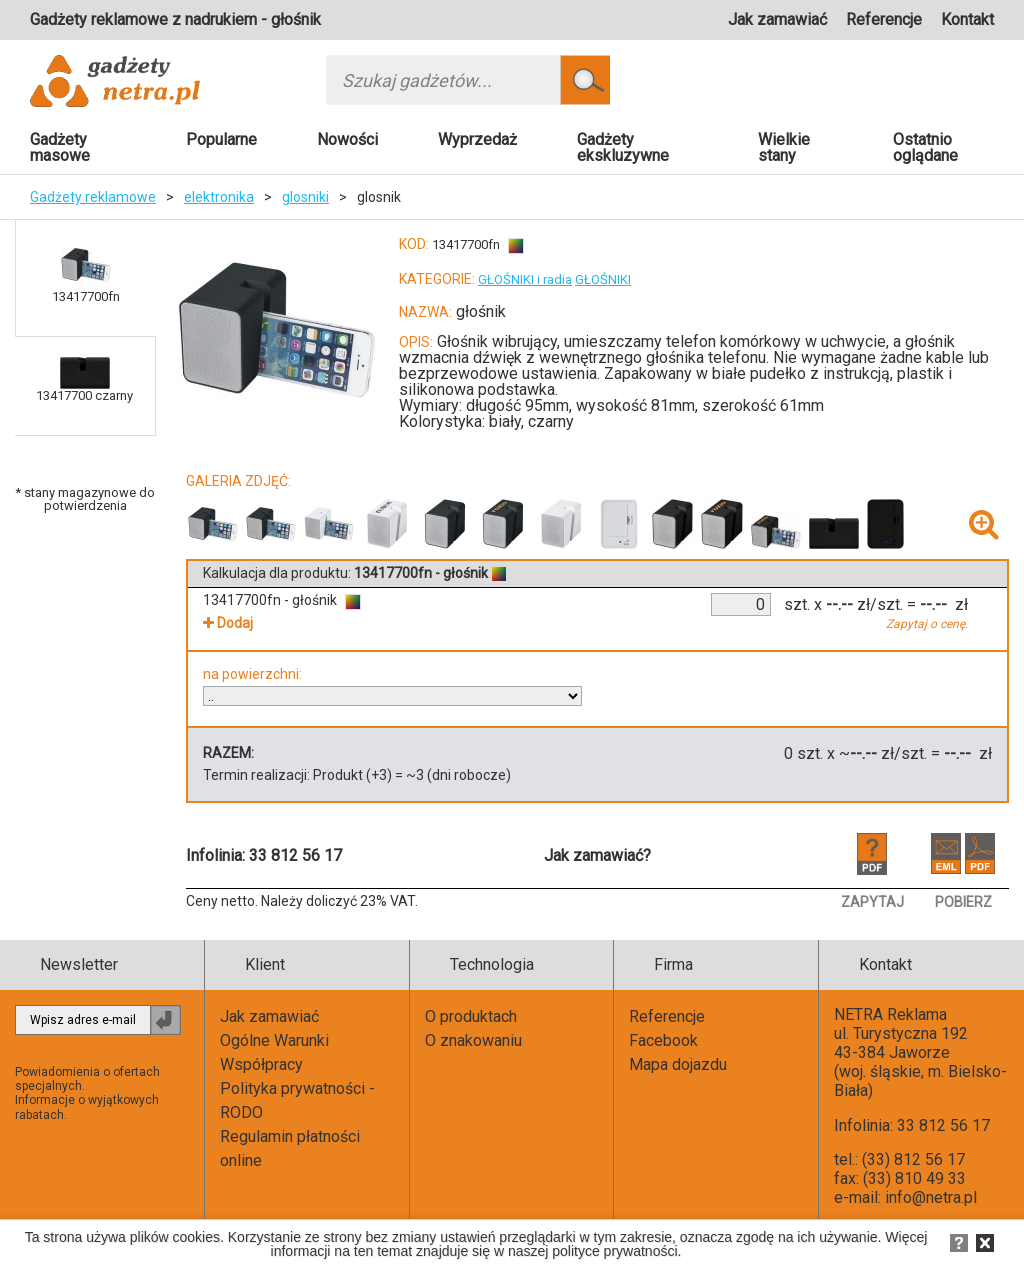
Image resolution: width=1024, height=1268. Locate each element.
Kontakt (967, 19)
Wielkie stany (784, 147)
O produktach (471, 1016)
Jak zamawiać (777, 19)
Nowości (347, 139)
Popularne (221, 139)
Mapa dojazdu (678, 1064)
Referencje (884, 19)
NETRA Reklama (890, 1014)
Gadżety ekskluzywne (623, 147)
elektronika (219, 197)
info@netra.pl (931, 1197)
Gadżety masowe (60, 147)
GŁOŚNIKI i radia (525, 279)
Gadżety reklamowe (93, 197)
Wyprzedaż (477, 139)
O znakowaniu (473, 1040)
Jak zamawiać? (597, 855)
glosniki (305, 197)
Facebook (663, 1040)
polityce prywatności (614, 1251)
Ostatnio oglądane (925, 147)
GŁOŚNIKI (603, 279)
